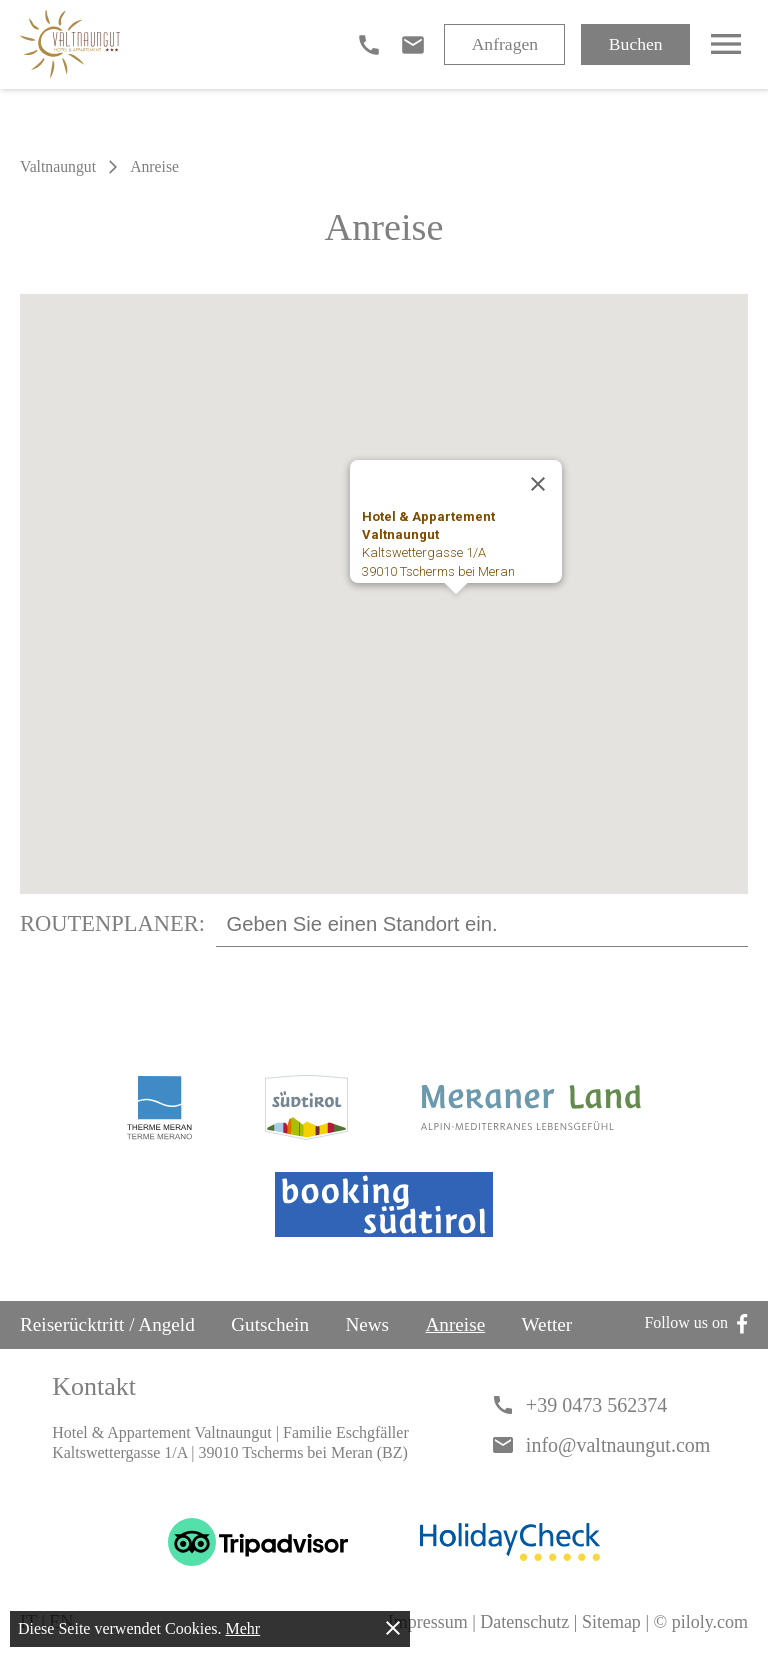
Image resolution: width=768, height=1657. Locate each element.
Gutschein (270, 1324)
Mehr (243, 1628)
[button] (456, 612)
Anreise (455, 1324)
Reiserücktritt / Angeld (107, 1324)
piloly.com (710, 1622)
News (367, 1324)
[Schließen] (538, 484)
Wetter (547, 1324)
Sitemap (611, 1622)
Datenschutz (524, 1622)
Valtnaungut (58, 166)
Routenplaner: (112, 923)
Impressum (428, 1622)
